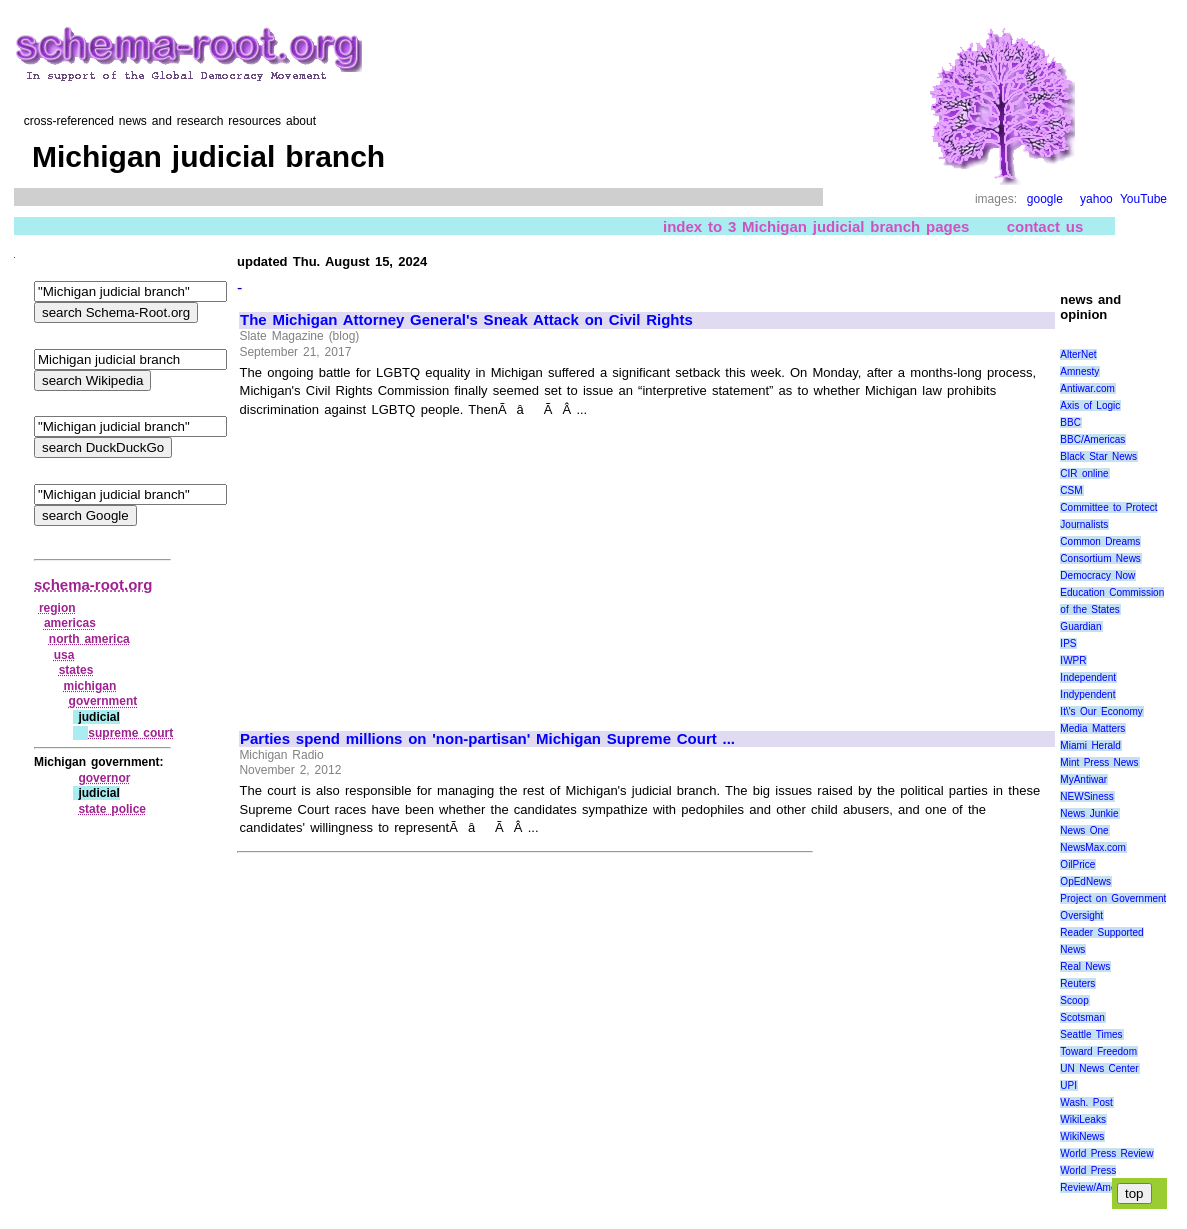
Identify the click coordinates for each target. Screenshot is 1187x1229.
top (1134, 1193)
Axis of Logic (1090, 405)
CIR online (1084, 473)
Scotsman (1082, 1017)
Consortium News (1100, 558)
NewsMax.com (1093, 847)
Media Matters (1092, 728)
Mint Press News (1099, 762)
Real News (1085, 966)
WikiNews (1082, 1136)
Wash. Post (1086, 1102)
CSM (1071, 490)
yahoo (1096, 199)
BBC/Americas (1092, 439)
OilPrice (1077, 864)
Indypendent (1087, 694)
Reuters (1077, 983)
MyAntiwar (1083, 779)
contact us (1045, 226)
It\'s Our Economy (1101, 711)
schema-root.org (93, 584)
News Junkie (1089, 813)
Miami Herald (1090, 745)
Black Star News (1098, 456)
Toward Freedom (1098, 1051)
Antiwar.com (1087, 388)
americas (70, 623)
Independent (1088, 677)
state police (112, 809)
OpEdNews (1085, 881)
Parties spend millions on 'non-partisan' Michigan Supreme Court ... (487, 739)
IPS (1068, 643)
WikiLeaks (1083, 1119)
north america (89, 639)
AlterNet (1078, 354)
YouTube (1143, 199)
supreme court (130, 733)
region (57, 608)
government (103, 701)
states (76, 670)
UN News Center (1099, 1068)
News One (1084, 830)
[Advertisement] (408, 565)
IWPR (1073, 660)
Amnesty (1079, 371)
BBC (1070, 422)
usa (64, 655)
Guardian (1080, 626)
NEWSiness (1086, 796)
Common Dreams (1100, 541)
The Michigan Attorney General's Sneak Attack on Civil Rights (466, 320)
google (1045, 199)
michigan (90, 686)
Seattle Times (1091, 1034)
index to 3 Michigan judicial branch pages (816, 226)
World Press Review (1106, 1153)
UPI (1068, 1085)
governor (104, 778)
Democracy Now (1097, 575)
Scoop (1074, 1000)
